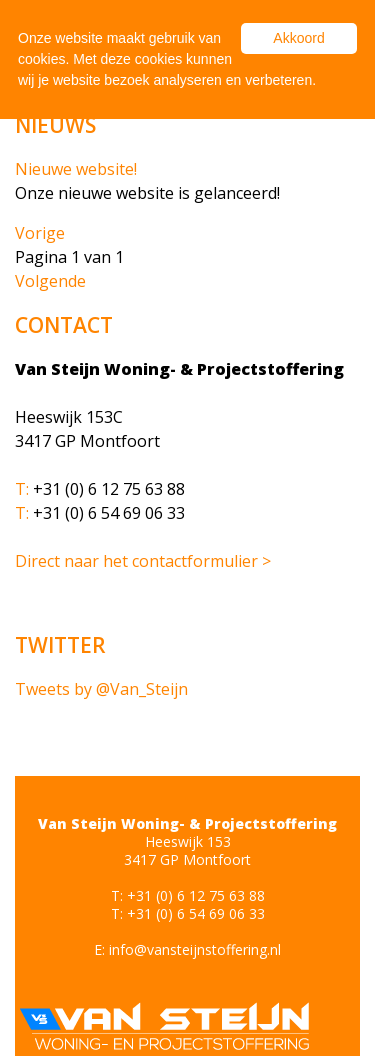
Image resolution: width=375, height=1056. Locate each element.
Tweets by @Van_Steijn (101, 689)
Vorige (40, 233)
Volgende (50, 281)
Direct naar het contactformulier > (143, 561)
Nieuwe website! (76, 169)
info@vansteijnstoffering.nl (195, 949)
